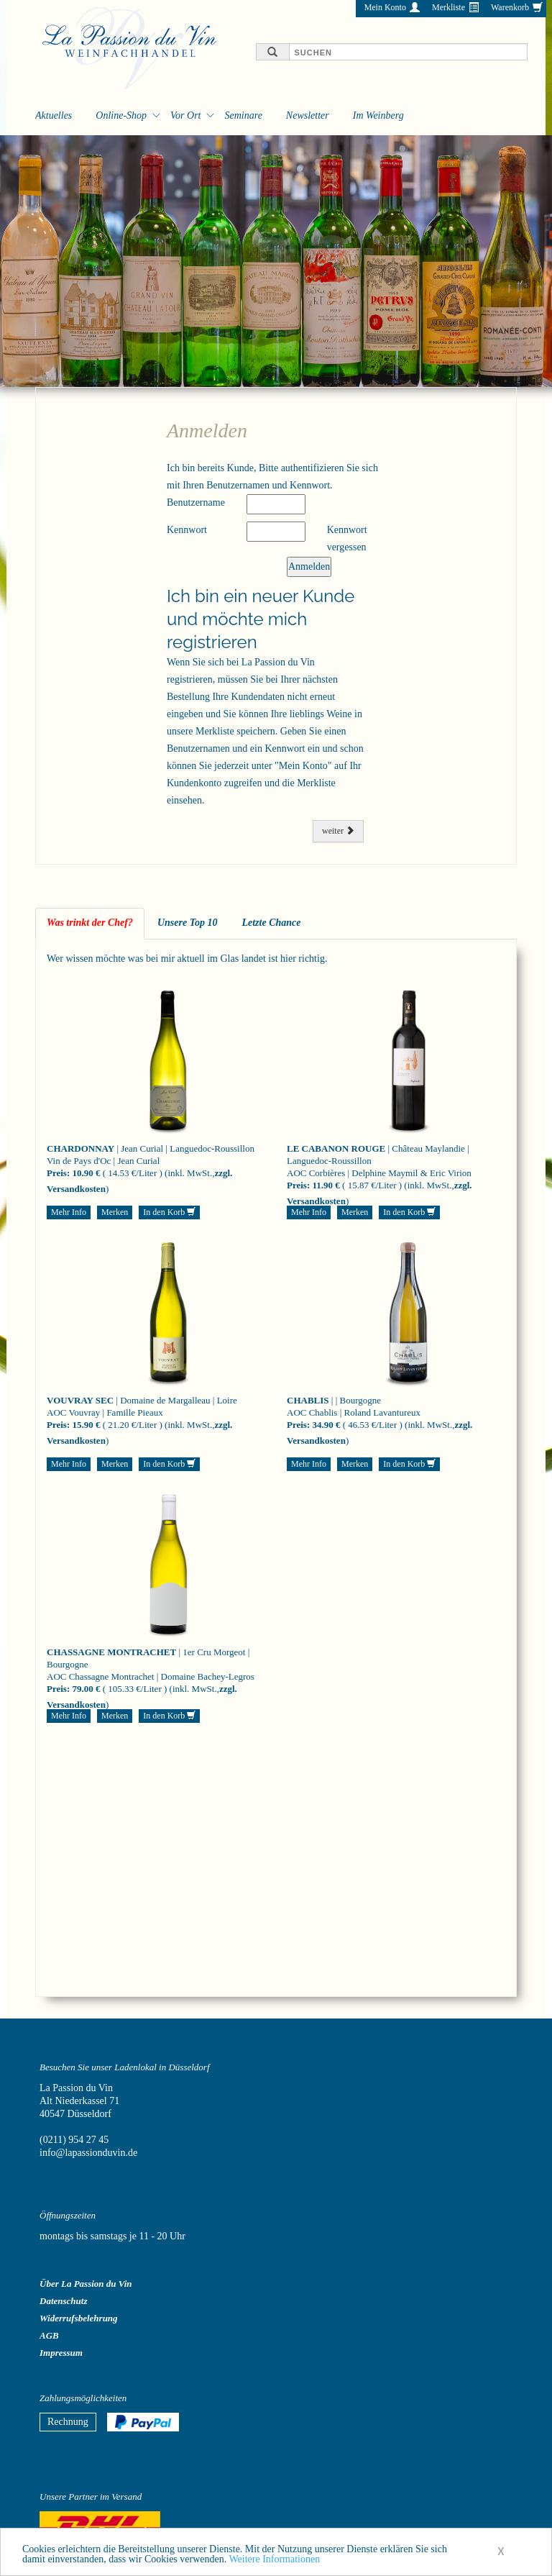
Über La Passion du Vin (86, 2283)
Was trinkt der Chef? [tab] (90, 922)
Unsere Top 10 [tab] (187, 922)
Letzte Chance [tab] (271, 922)
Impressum (61, 2352)
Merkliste (448, 7)
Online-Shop (121, 115)
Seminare (243, 115)
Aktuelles (53, 115)
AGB (49, 2335)
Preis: (58, 1173)
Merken (114, 1212)
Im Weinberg (378, 115)
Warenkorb (510, 7)
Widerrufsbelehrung (79, 2318)
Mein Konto (385, 7)
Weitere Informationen (274, 2560)
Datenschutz (63, 2300)
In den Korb (169, 1212)
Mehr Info (68, 1212)
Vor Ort (185, 115)
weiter (338, 831)
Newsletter (307, 115)
